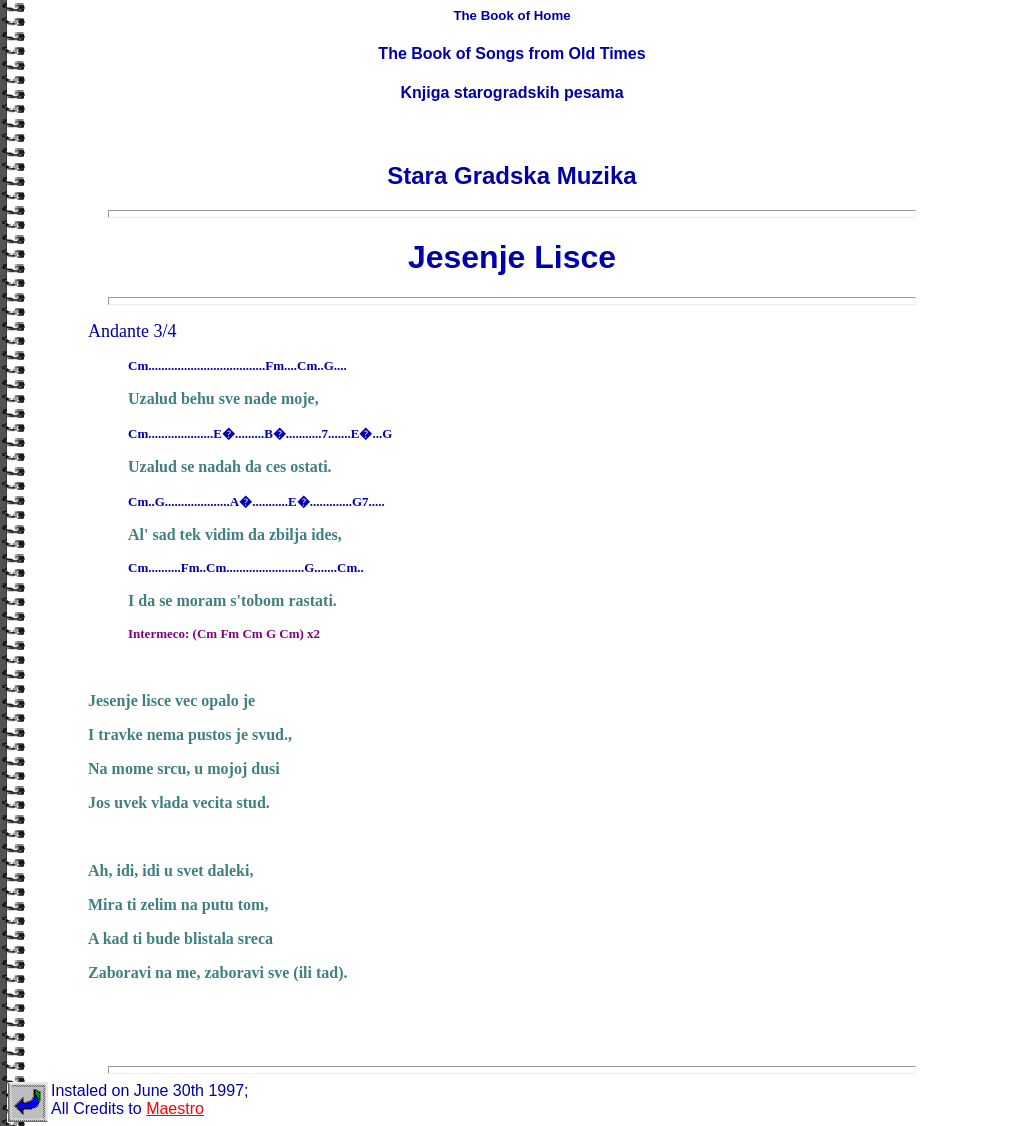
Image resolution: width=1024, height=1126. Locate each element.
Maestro (175, 1108)
